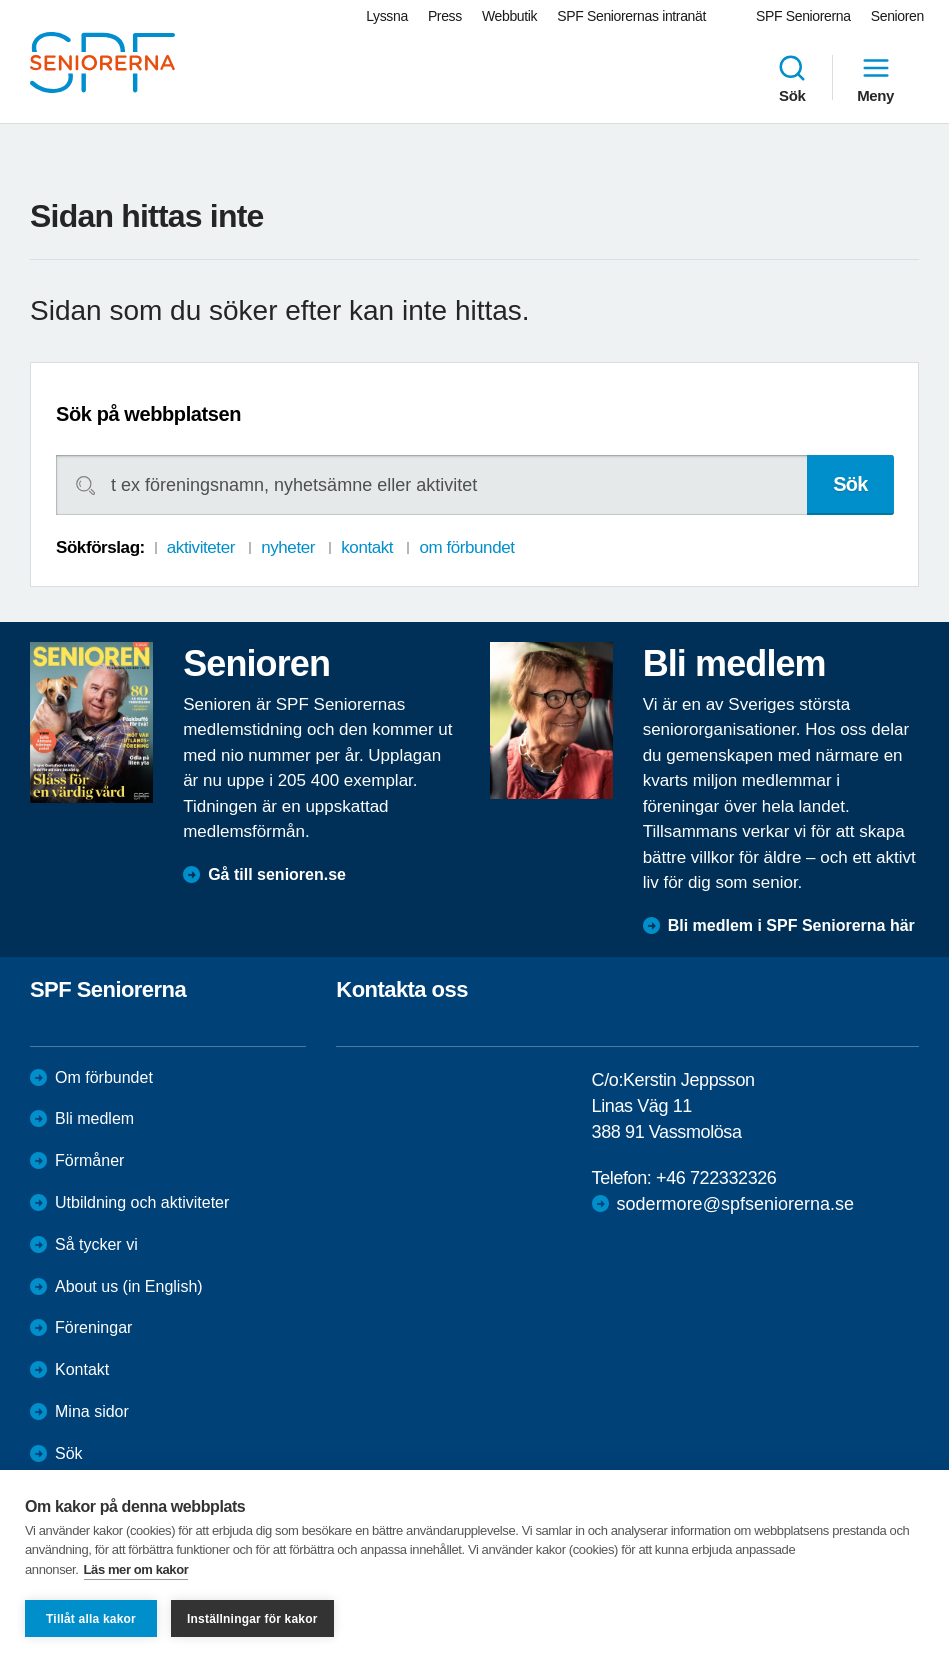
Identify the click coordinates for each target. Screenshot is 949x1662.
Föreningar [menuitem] (93, 1327)
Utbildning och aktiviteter (142, 1202)
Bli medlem (94, 1118)
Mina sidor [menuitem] (92, 1411)
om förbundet (466, 547)
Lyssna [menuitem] (387, 16)
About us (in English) (129, 1286)
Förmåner (89, 1160)
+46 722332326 (716, 1178)
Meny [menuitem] (875, 78)
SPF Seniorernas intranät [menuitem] (631, 16)
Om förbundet (104, 1077)
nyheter (288, 547)
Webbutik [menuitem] (509, 16)
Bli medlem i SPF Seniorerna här (791, 925)
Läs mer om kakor (136, 1569)
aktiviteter (201, 547)
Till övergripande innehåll (0, 0)
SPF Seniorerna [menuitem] (803, 16)
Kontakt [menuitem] (82, 1369)
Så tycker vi (96, 1244)
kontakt (367, 547)
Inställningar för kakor (252, 1619)
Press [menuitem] (445, 16)
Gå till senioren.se (277, 874)
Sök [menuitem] (792, 78)
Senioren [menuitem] (897, 16)
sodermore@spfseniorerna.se (735, 1204)
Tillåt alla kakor (91, 1619)
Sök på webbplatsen (148, 414)
